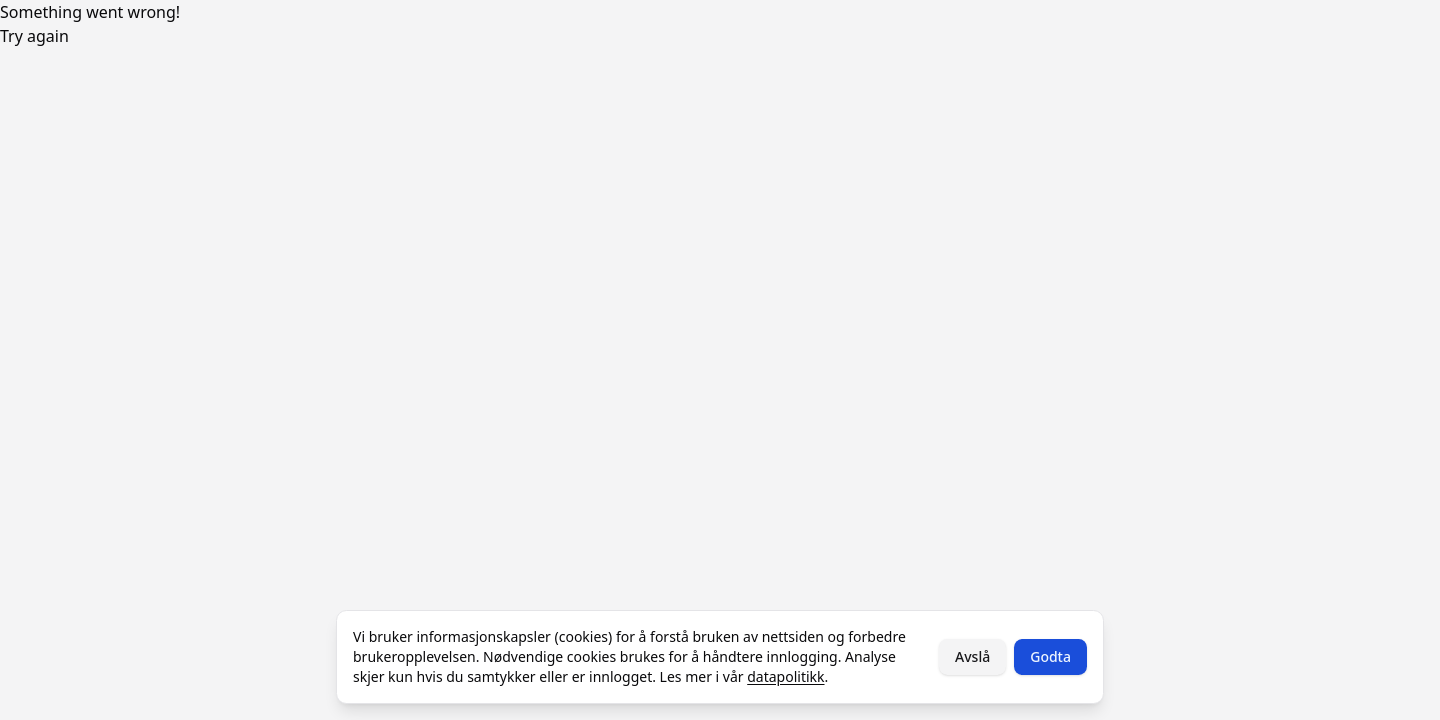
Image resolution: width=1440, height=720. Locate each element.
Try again (34, 36)
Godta (1050, 656)
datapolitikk (785, 676)
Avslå (972, 656)
